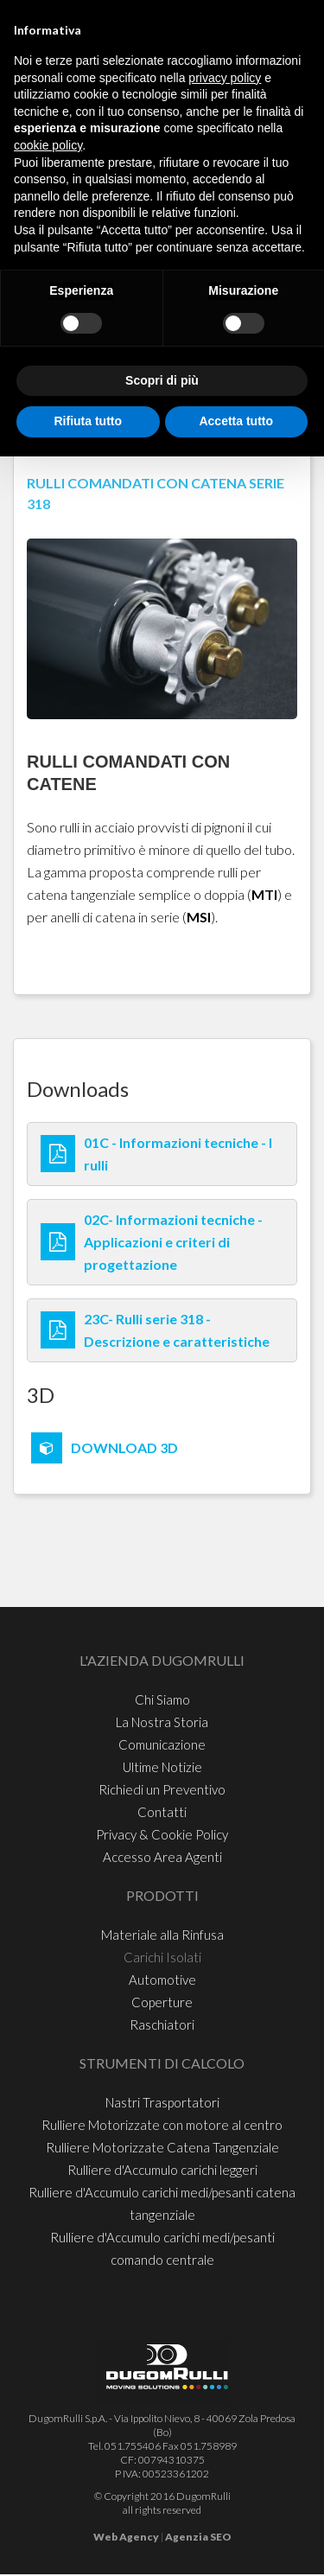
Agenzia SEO (198, 2536)
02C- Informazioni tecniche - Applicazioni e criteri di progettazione (173, 1241)
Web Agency (126, 2536)
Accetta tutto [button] (236, 421)
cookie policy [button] (48, 145)
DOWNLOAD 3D (124, 1447)
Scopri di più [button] (162, 380)
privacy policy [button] (224, 78)
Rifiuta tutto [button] (88, 421)
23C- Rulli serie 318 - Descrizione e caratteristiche (177, 1329)
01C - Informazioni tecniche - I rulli (178, 1153)
